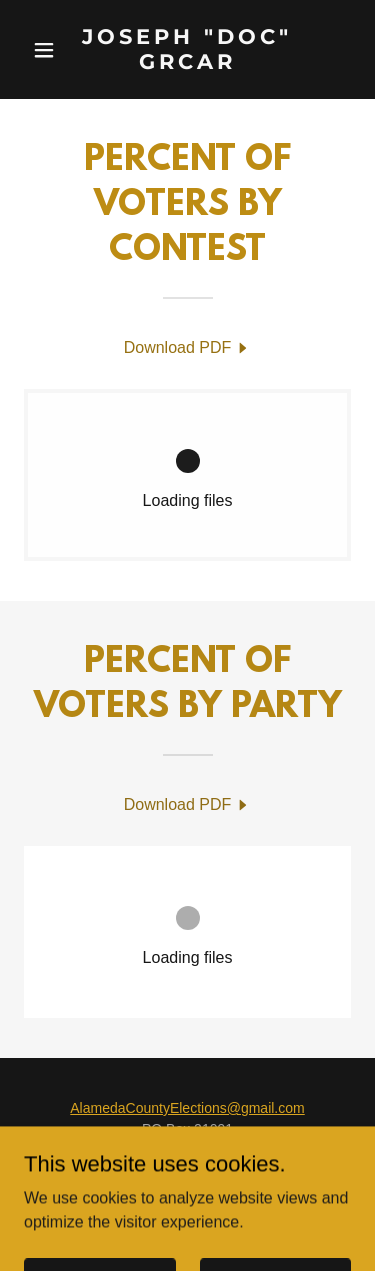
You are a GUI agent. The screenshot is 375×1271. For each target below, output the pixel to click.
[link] (187, 63)
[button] (48, 50)
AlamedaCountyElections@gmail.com (187, 1108)
